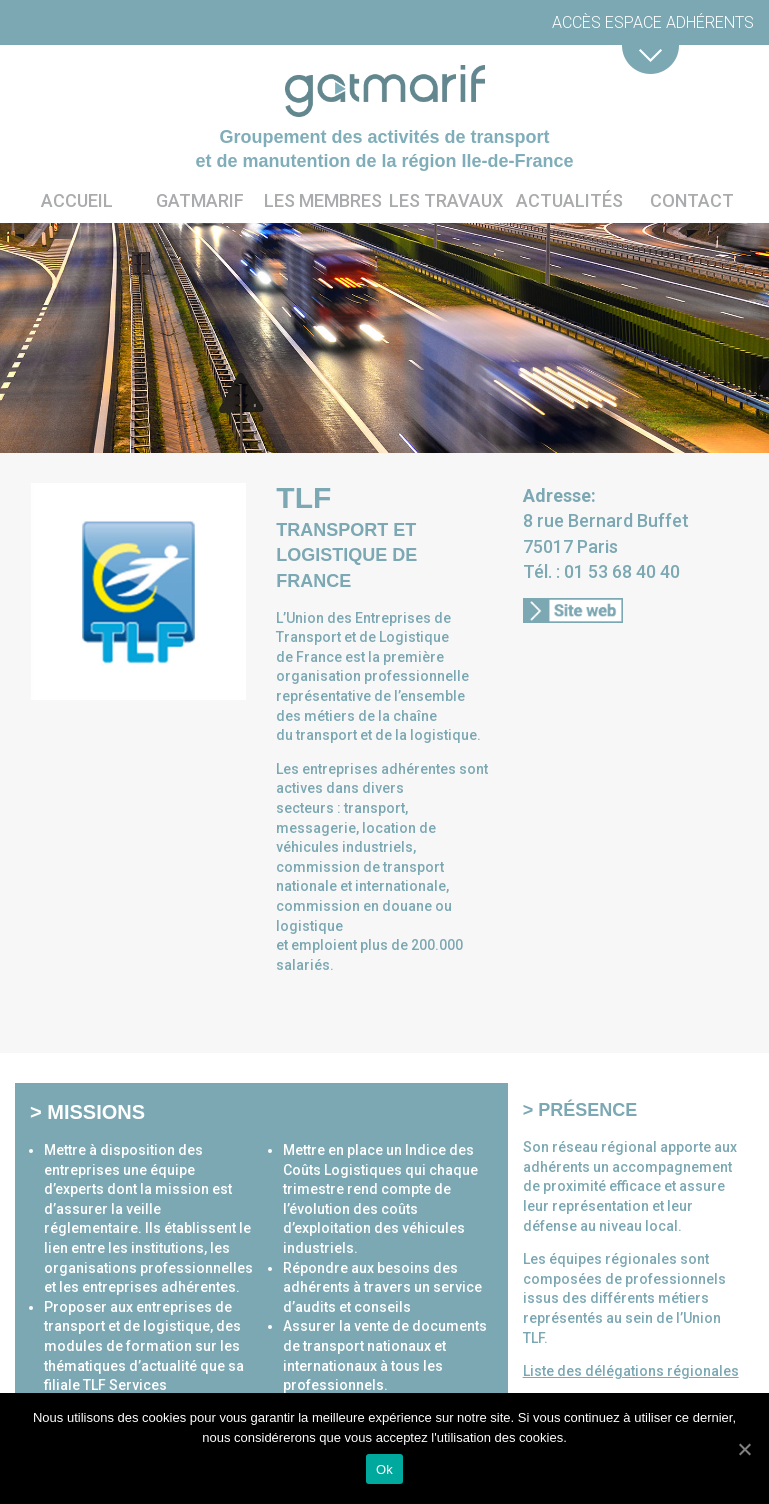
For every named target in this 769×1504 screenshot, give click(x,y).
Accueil (77, 200)
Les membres (323, 200)
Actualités (569, 200)
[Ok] (744, 1449)
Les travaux (446, 200)
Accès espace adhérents (653, 22)
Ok (384, 1469)
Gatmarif (200, 200)
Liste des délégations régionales (631, 1371)
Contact (692, 200)
